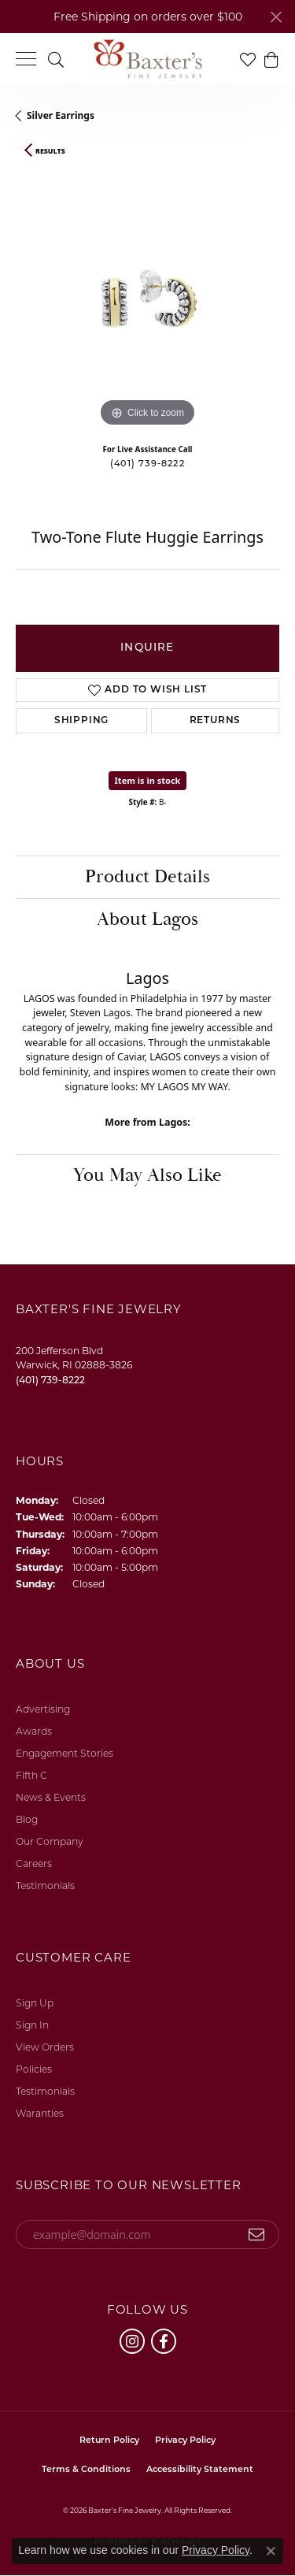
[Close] (276, 17)
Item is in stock (148, 780)
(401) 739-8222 (147, 464)
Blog (27, 1819)
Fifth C (31, 1775)
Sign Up (34, 2003)
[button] (56, 58)
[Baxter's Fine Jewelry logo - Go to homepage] (148, 59)
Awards (34, 1731)
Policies (34, 2069)
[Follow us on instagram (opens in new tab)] (132, 2341)
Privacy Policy (185, 2441)
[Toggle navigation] (26, 58)
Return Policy (109, 2441)
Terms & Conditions (86, 2470)
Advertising (43, 1709)
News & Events (51, 1797)
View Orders (45, 2047)
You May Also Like (147, 1175)
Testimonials (45, 1885)
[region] (147, 299)
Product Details (147, 877)
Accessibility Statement (199, 2470)
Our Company (49, 1841)
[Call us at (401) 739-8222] (50, 1380)
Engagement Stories (64, 1753)
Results (50, 151)
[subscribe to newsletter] (256, 2235)
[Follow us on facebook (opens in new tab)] (163, 2341)
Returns (216, 721)
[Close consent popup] (270, 2551)
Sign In (32, 2025)
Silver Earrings (60, 115)
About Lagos (147, 919)
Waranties (40, 2113)
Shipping (81, 721)
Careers (34, 1863)
